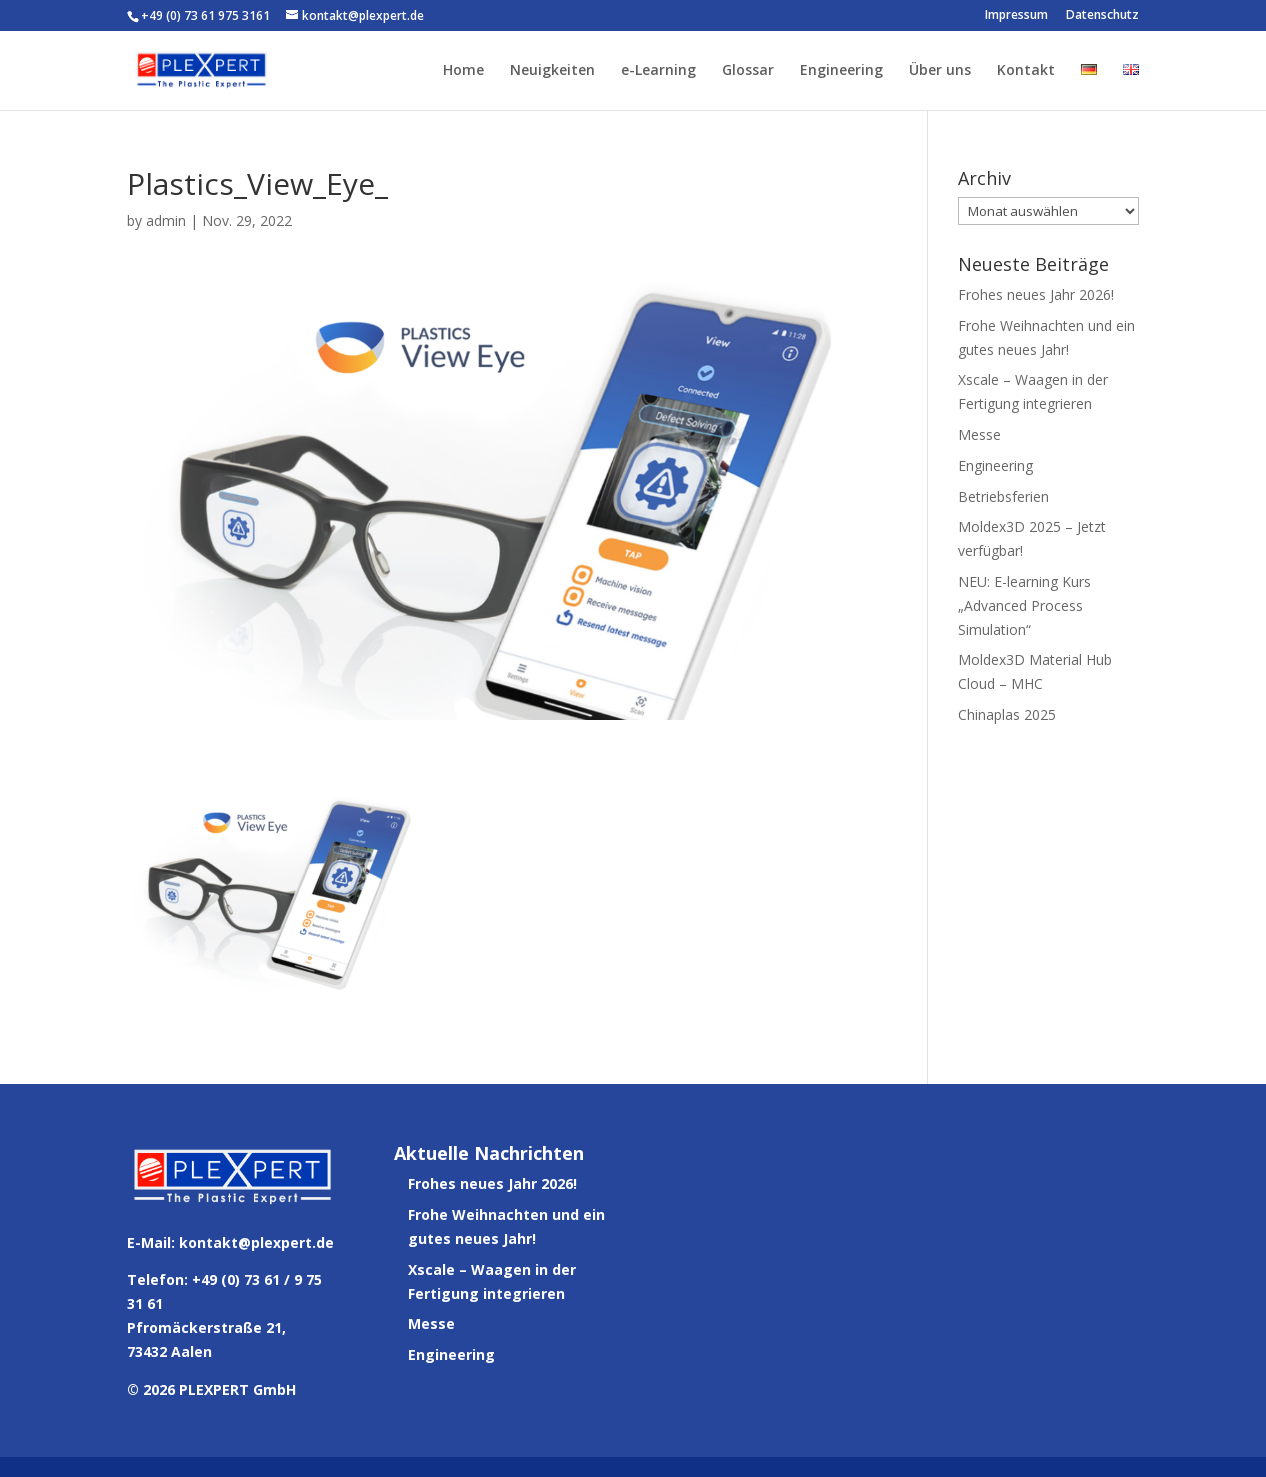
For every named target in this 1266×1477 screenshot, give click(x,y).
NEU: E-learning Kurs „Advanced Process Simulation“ (1024, 605)
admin (166, 220)
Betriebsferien (1003, 496)
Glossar (748, 71)
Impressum (1016, 16)
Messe (979, 434)
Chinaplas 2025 (1007, 714)
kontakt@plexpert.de (256, 1242)
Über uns (940, 71)
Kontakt (1026, 71)
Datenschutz (1102, 16)
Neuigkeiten (552, 71)
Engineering (841, 71)
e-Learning (658, 71)
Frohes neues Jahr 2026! (1036, 294)
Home (463, 71)
